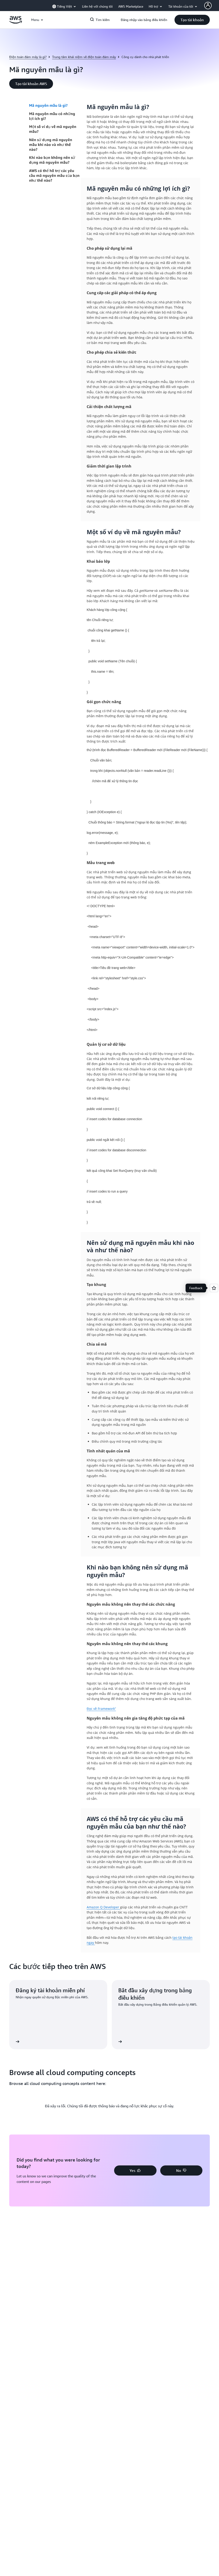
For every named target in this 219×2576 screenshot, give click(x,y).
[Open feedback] (214, 1288)
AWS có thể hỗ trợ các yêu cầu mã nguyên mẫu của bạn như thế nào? (54, 175)
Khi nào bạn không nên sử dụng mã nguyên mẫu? (52, 160)
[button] (192, 20)
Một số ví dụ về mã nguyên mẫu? (52, 129)
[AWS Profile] (208, 5)
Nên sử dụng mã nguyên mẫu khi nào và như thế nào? (50, 144)
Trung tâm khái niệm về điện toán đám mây (84, 57)
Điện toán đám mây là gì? (28, 57)
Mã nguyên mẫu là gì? (48, 105)
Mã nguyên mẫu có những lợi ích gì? (52, 116)
